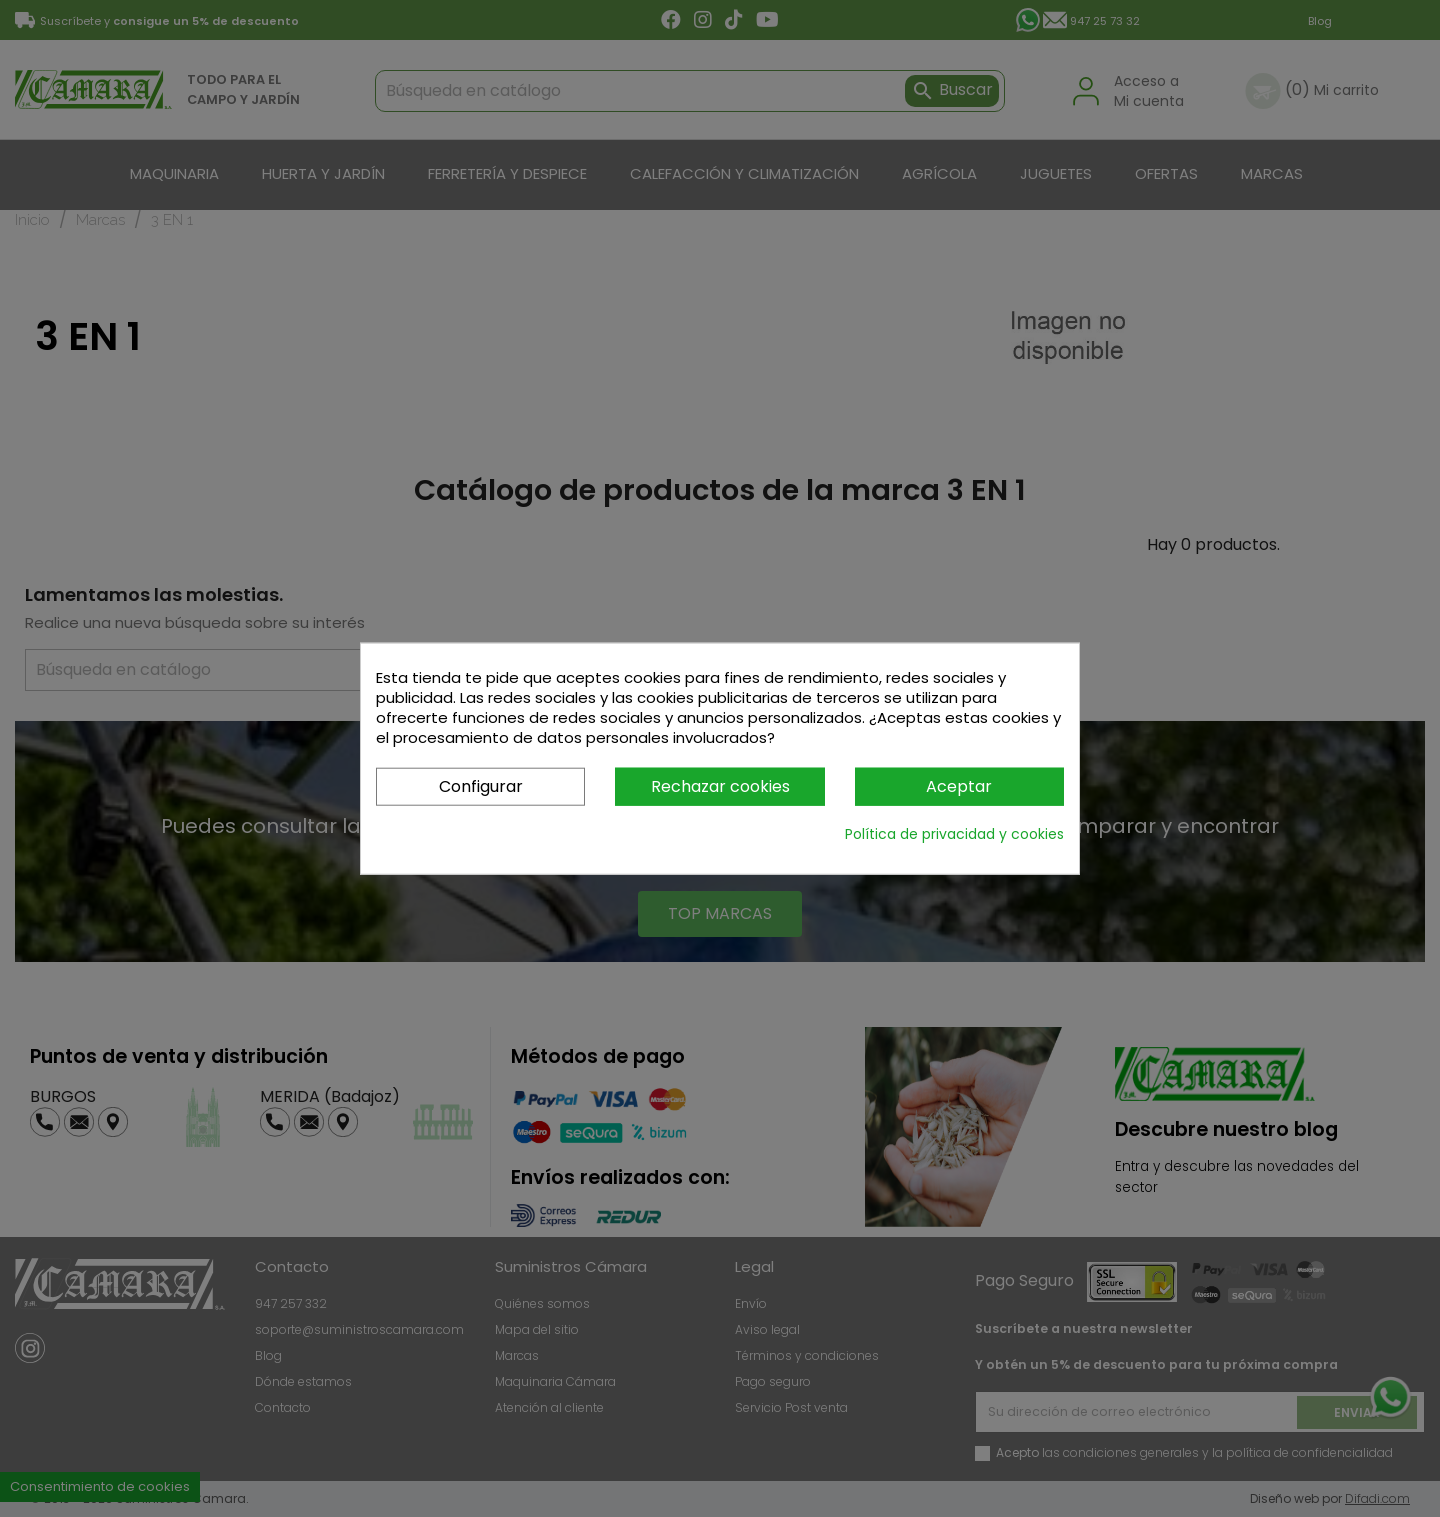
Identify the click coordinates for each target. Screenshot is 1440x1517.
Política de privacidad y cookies (954, 834)
